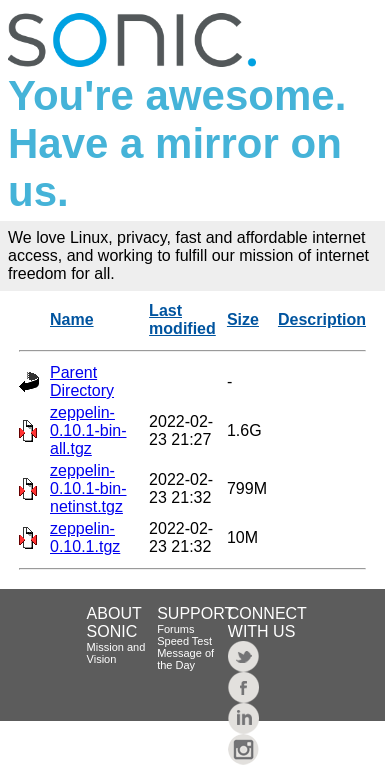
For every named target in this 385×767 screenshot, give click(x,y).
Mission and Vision (116, 653)
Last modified (182, 319)
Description (322, 319)
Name (72, 319)
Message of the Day (185, 659)
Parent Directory (82, 381)
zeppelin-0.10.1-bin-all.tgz (88, 430)
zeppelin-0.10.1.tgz (85, 537)
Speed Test (184, 641)
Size (243, 319)
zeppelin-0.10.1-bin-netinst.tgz (88, 488)
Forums (175, 629)
